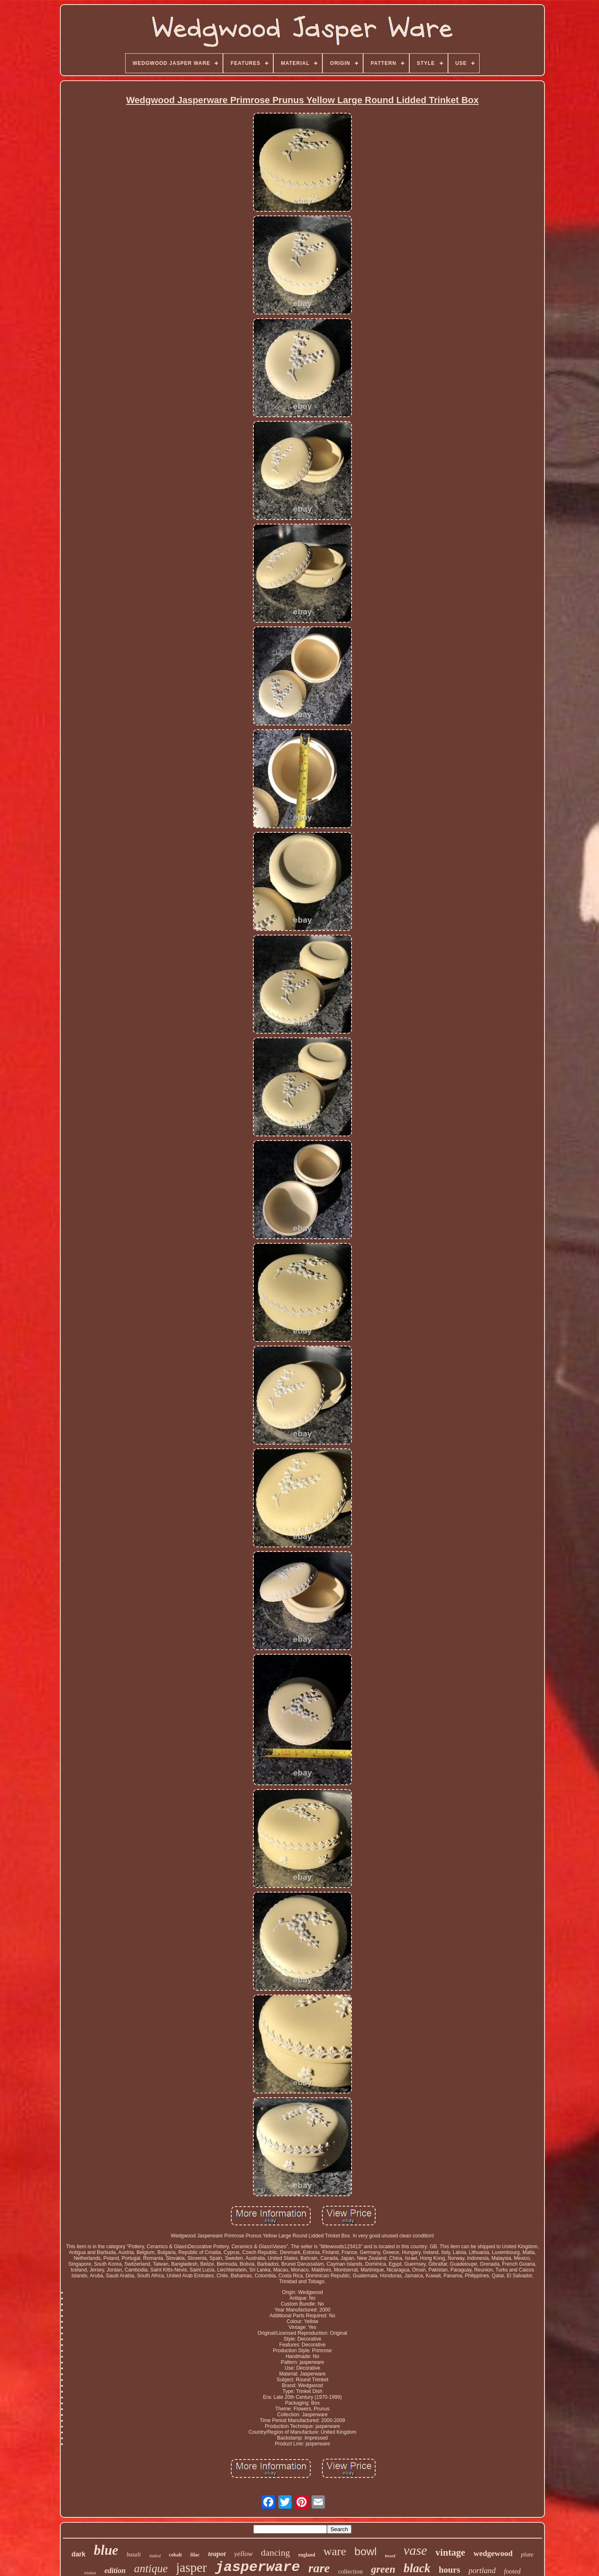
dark (79, 2554)
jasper (191, 2567)
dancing (275, 2552)
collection (350, 2571)
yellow (243, 2554)
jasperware (257, 2567)
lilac (195, 2554)
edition (115, 2570)
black (416, 2568)
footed (512, 2571)
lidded (155, 2555)
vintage (450, 2552)
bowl (365, 2551)
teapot (217, 2554)
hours (449, 2570)
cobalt (175, 2555)
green (383, 2569)
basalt (133, 2554)
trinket (90, 2572)
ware (335, 2551)
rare (319, 2568)
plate (527, 2554)
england (306, 2555)
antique (151, 2568)
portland (481, 2570)
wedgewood (492, 2553)
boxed (390, 2556)
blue (106, 2550)
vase (415, 2550)
